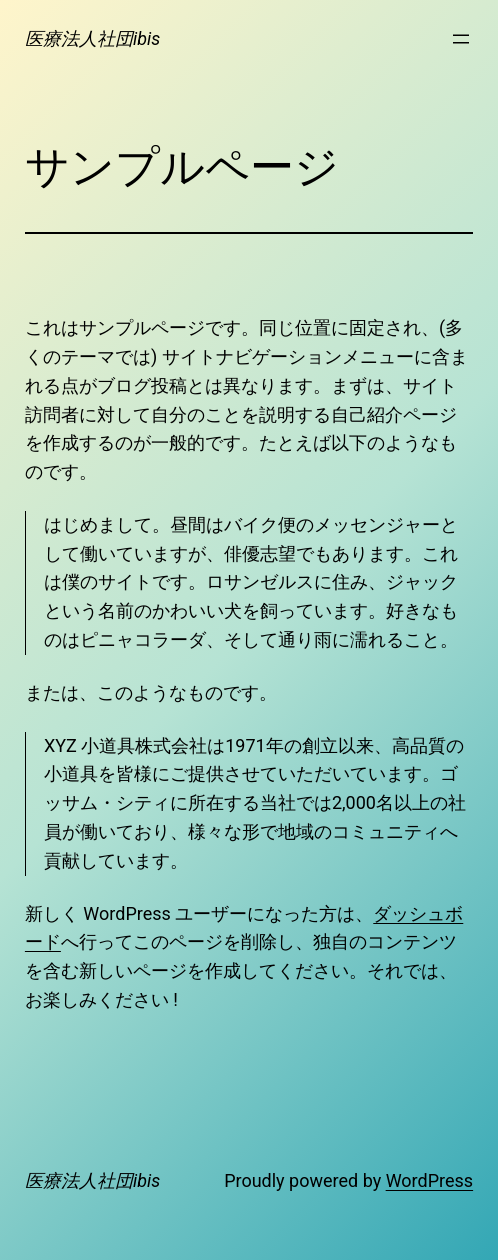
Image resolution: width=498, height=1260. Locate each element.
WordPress (429, 1180)
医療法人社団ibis (92, 38)
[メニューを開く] (461, 39)
